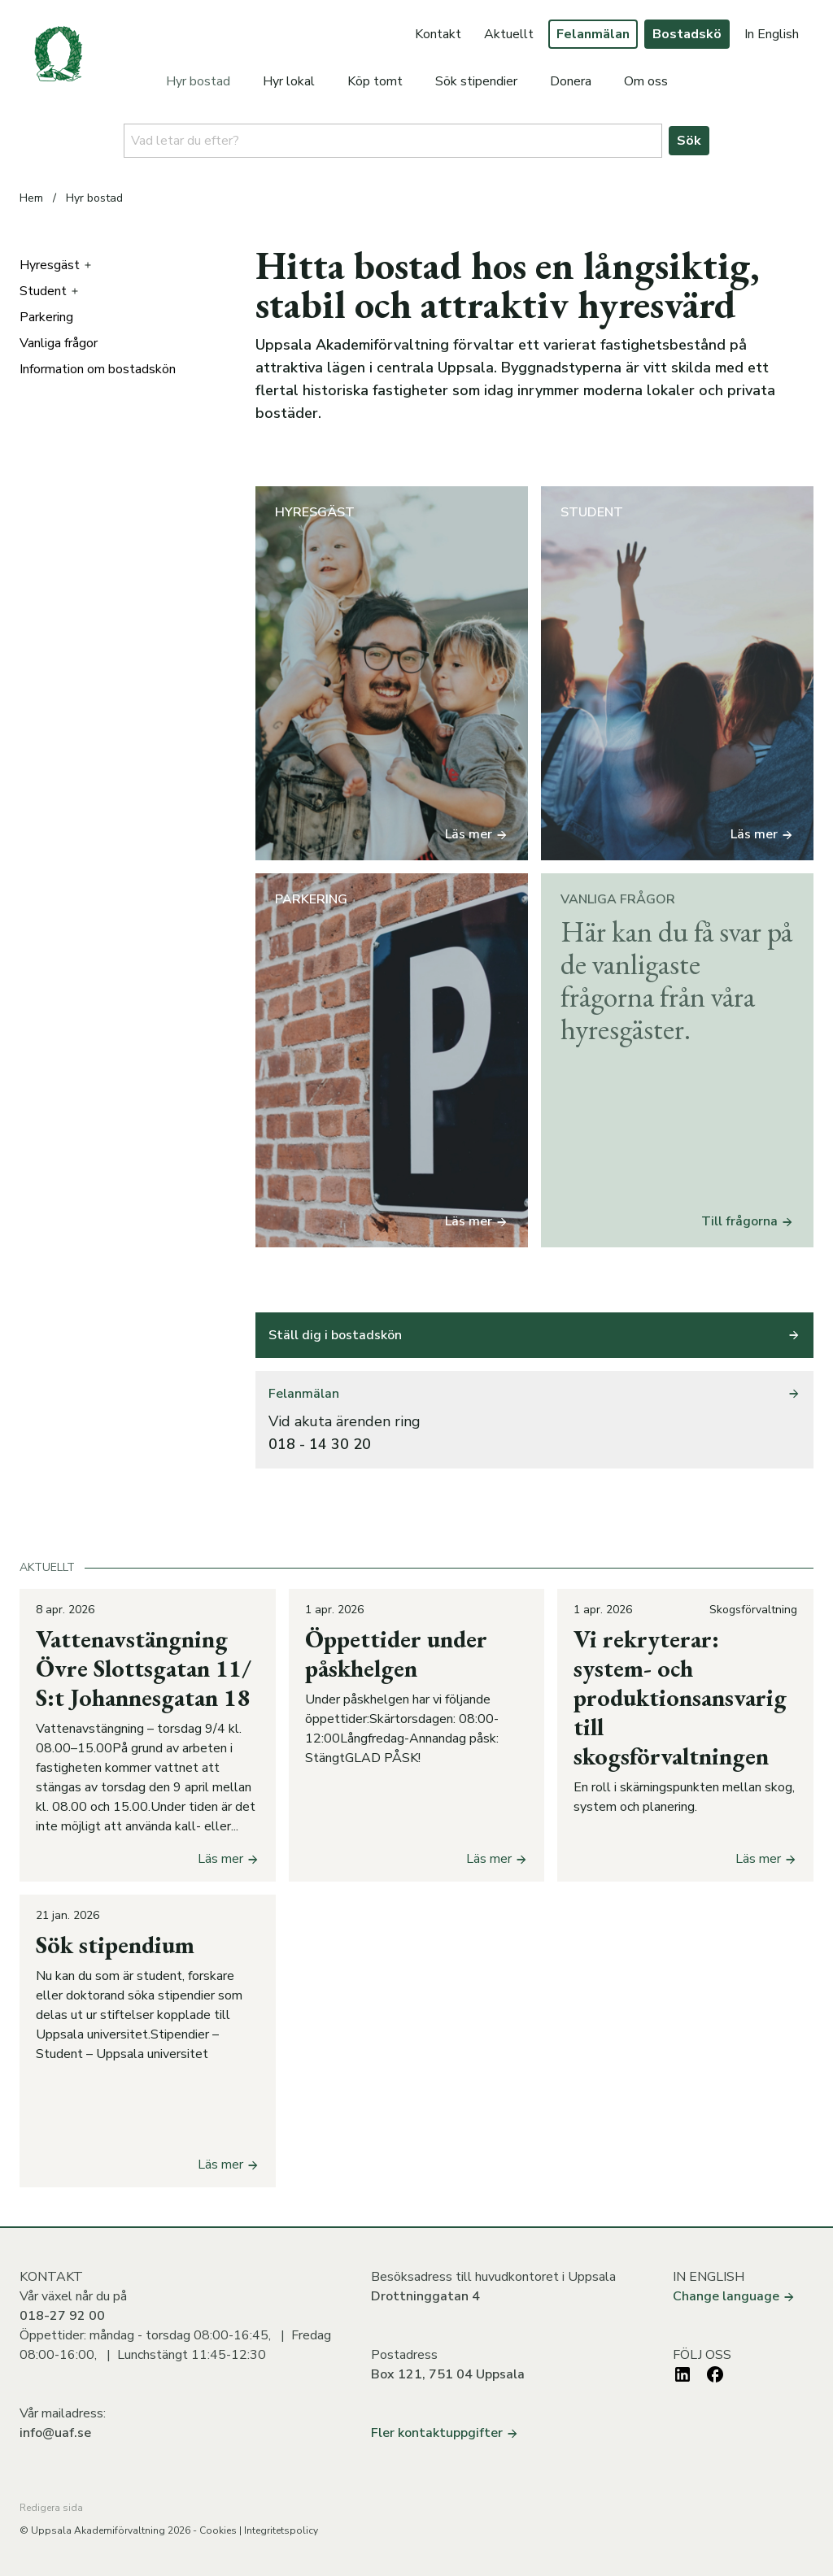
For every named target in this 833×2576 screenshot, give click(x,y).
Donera (570, 81)
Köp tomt (375, 81)
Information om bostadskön (98, 369)
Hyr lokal (289, 81)
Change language (734, 2296)
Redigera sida (51, 2507)
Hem (31, 198)
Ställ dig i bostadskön (534, 1335)
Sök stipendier (476, 81)
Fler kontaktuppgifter (445, 2433)
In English (771, 34)
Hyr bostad (198, 81)
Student (43, 291)
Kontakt (438, 34)
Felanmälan (593, 34)
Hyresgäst (50, 265)
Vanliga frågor (59, 343)
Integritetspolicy (281, 2530)
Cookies (218, 2530)
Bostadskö (687, 34)
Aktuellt (509, 34)
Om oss (646, 81)
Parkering (46, 317)
